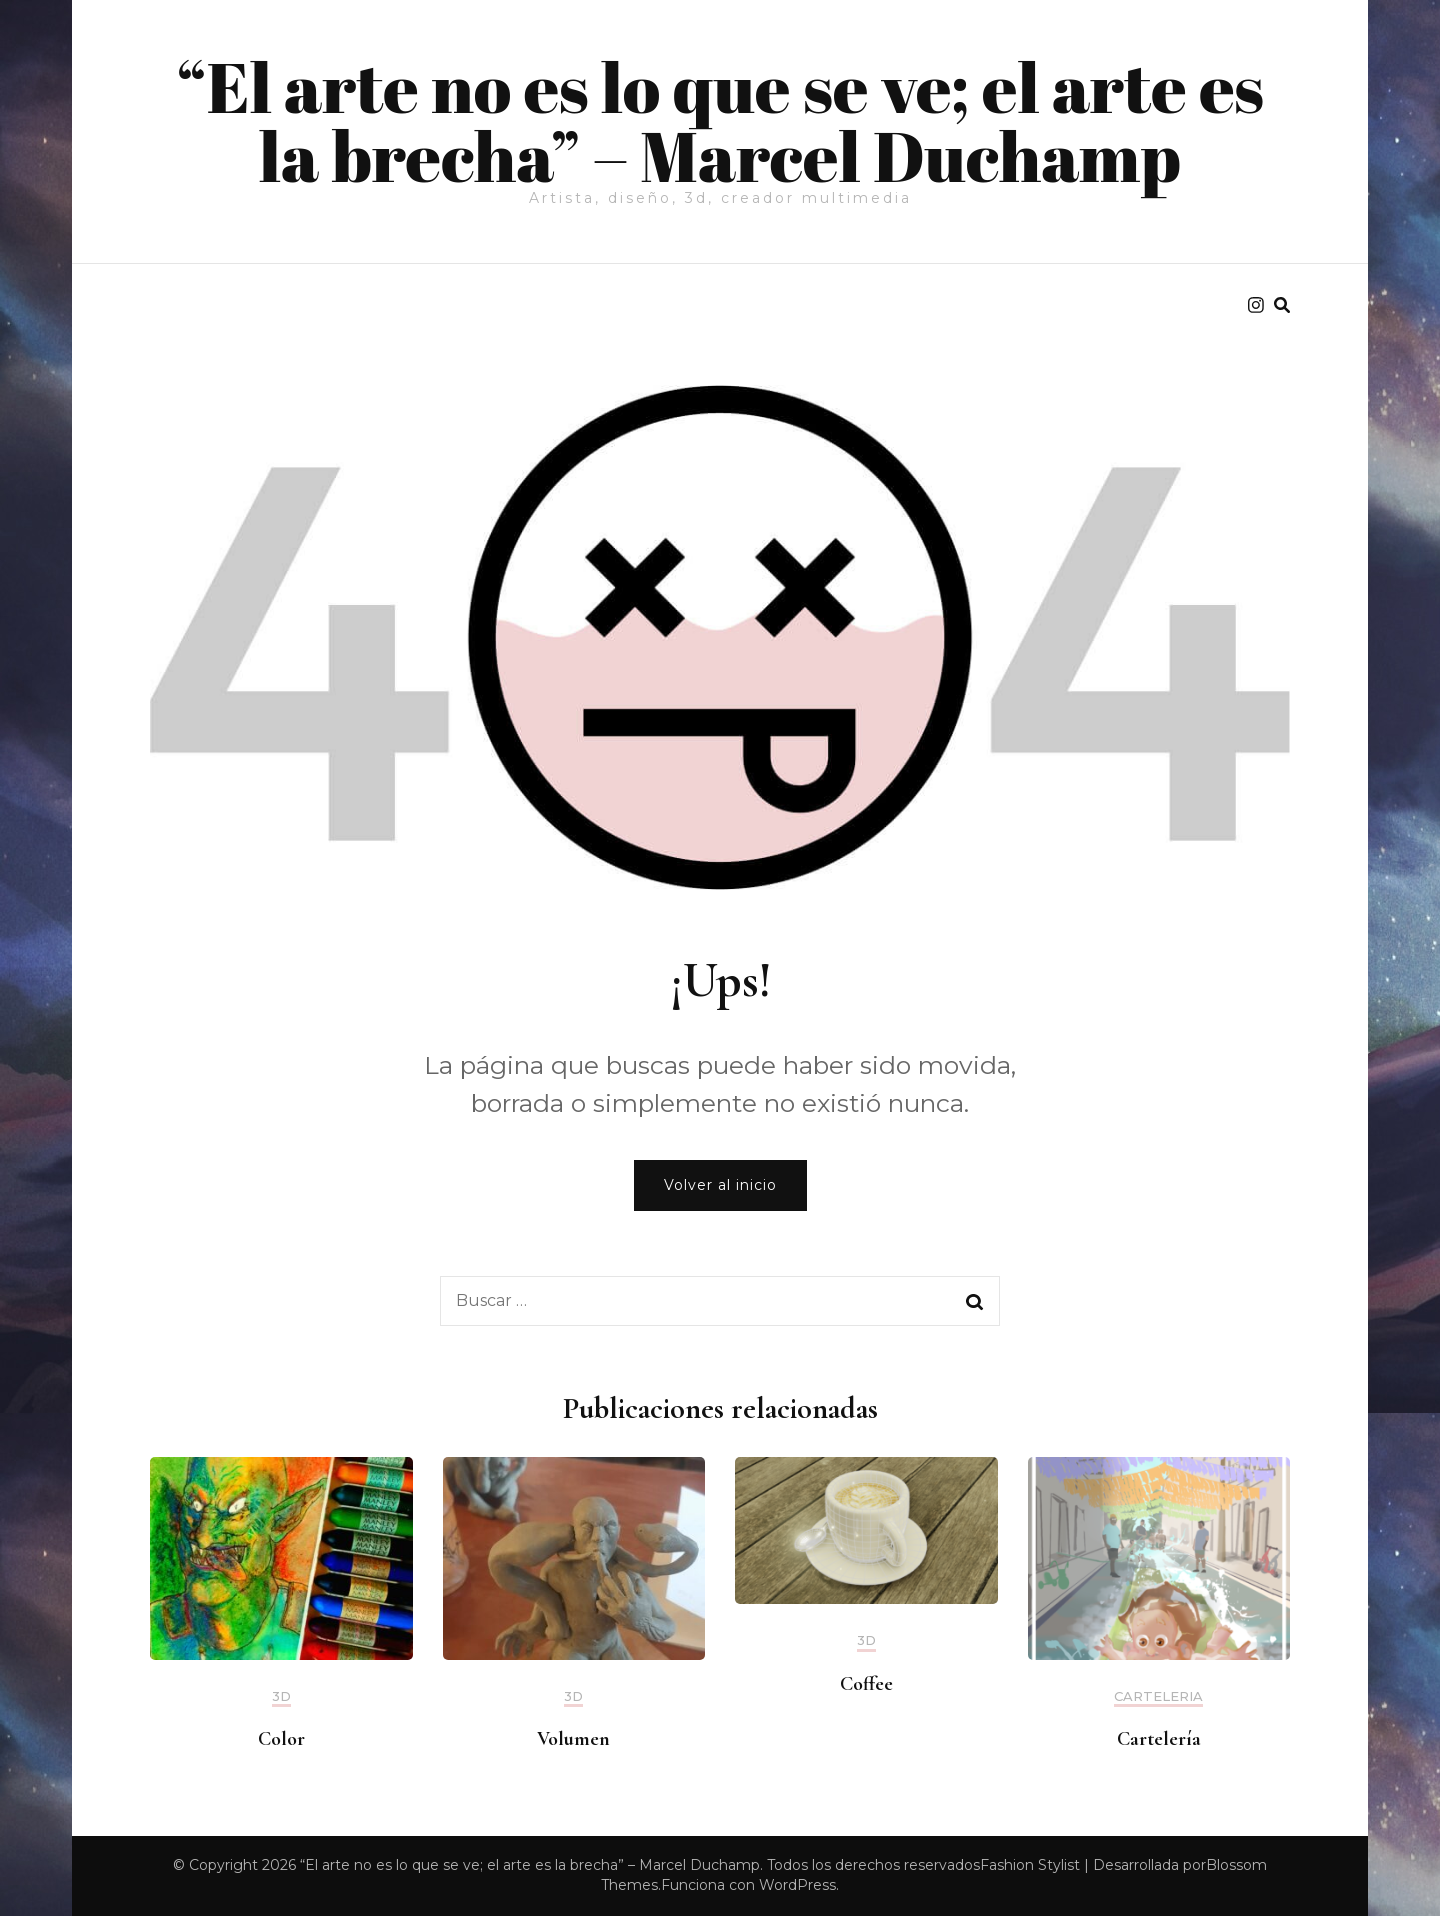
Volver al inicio (720, 1185)
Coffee (866, 1684)
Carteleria (1158, 1696)
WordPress (797, 1885)
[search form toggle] (1282, 305)
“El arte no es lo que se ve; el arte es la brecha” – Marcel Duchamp (720, 121)
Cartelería (1159, 1739)
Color (281, 1739)
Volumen (573, 1739)
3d (281, 1696)
